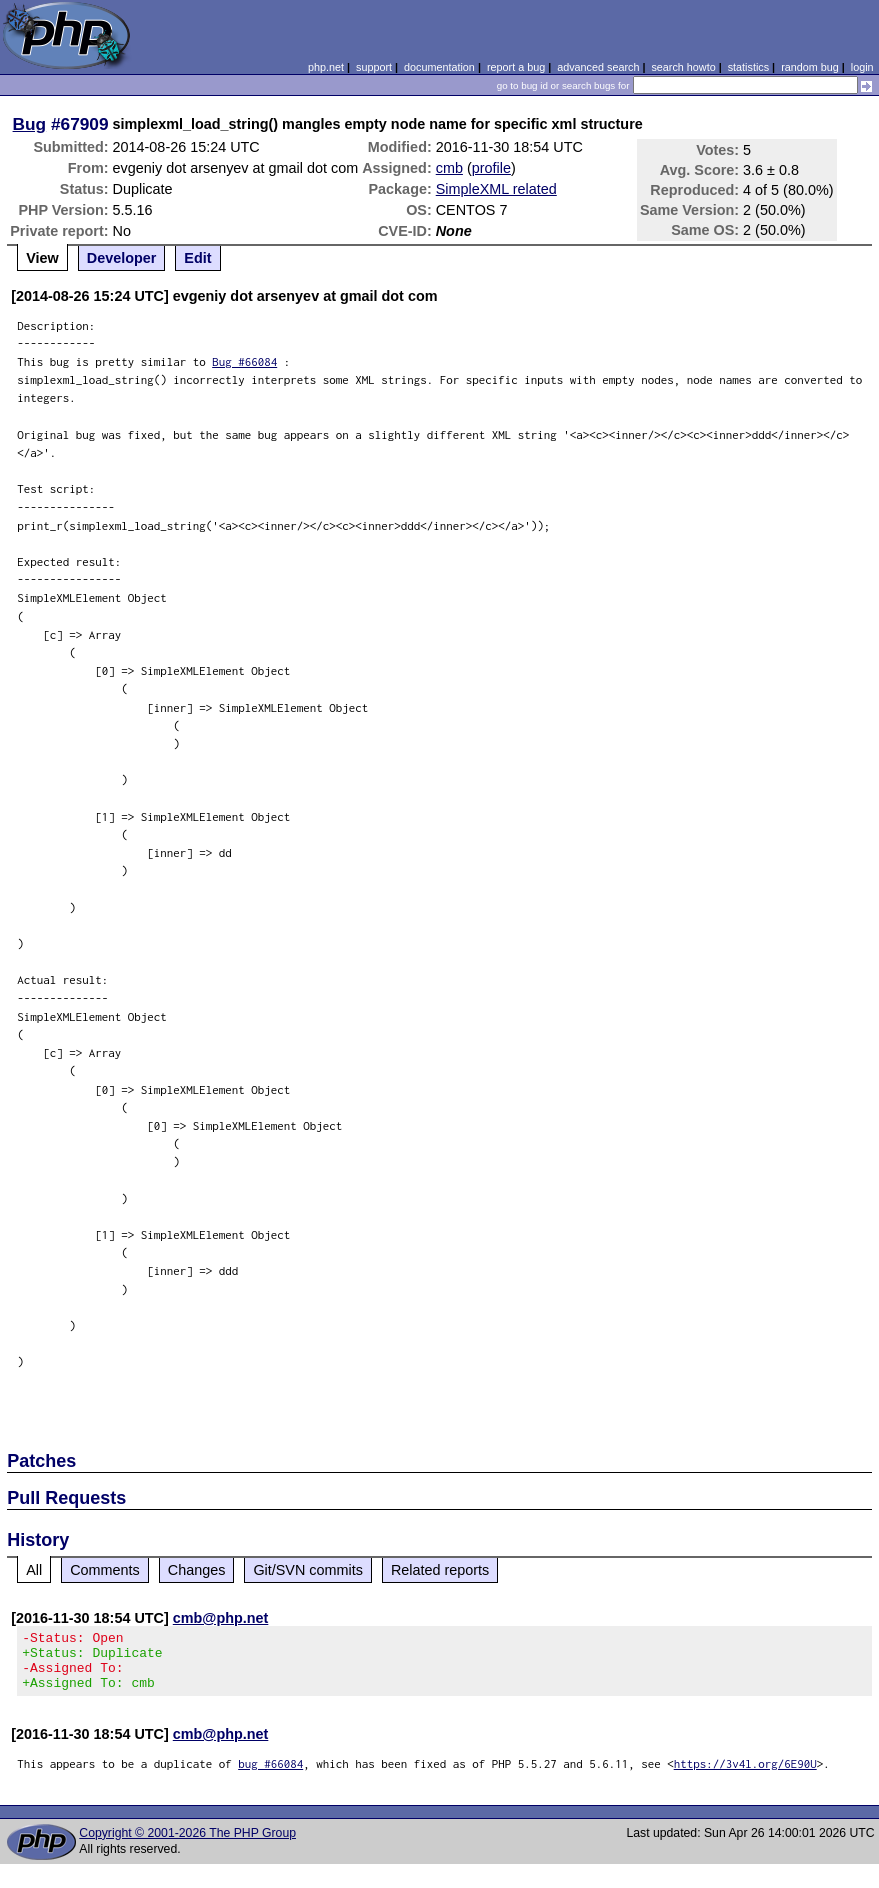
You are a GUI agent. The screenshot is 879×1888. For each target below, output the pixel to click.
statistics (748, 67)
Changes (197, 1570)
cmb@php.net (221, 1618)
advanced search (598, 67)
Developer (122, 258)
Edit (197, 258)
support (374, 67)
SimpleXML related (496, 189)
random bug (810, 67)
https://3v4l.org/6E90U (745, 1775)
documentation (439, 67)
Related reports (440, 1570)
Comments (105, 1570)
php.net (326, 67)
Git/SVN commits (308, 1570)
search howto (683, 67)
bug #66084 (270, 1775)
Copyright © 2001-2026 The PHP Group (187, 1845)
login (862, 67)
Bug (30, 124)
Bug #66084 (244, 361)
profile (491, 168)
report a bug (516, 67)
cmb (449, 168)
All (34, 1570)
